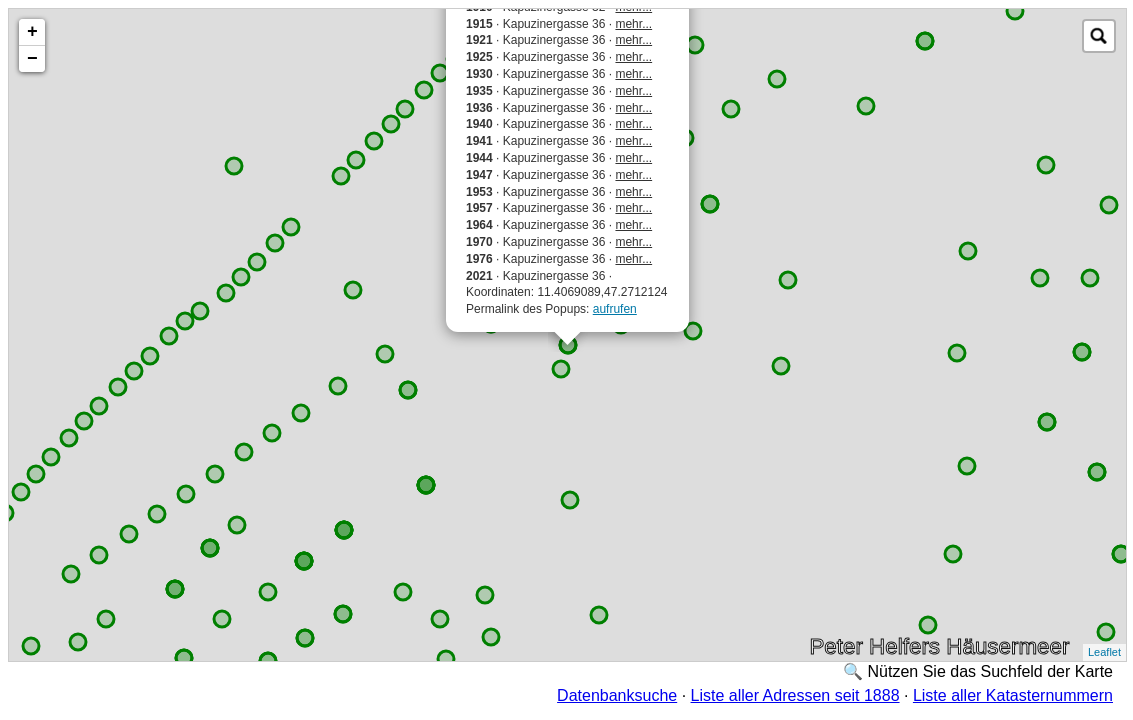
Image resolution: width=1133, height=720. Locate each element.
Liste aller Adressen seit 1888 (795, 695)
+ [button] (32, 32)
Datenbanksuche (617, 695)
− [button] (32, 59)
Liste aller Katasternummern (1013, 695)
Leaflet (1104, 652)
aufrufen (615, 309)
